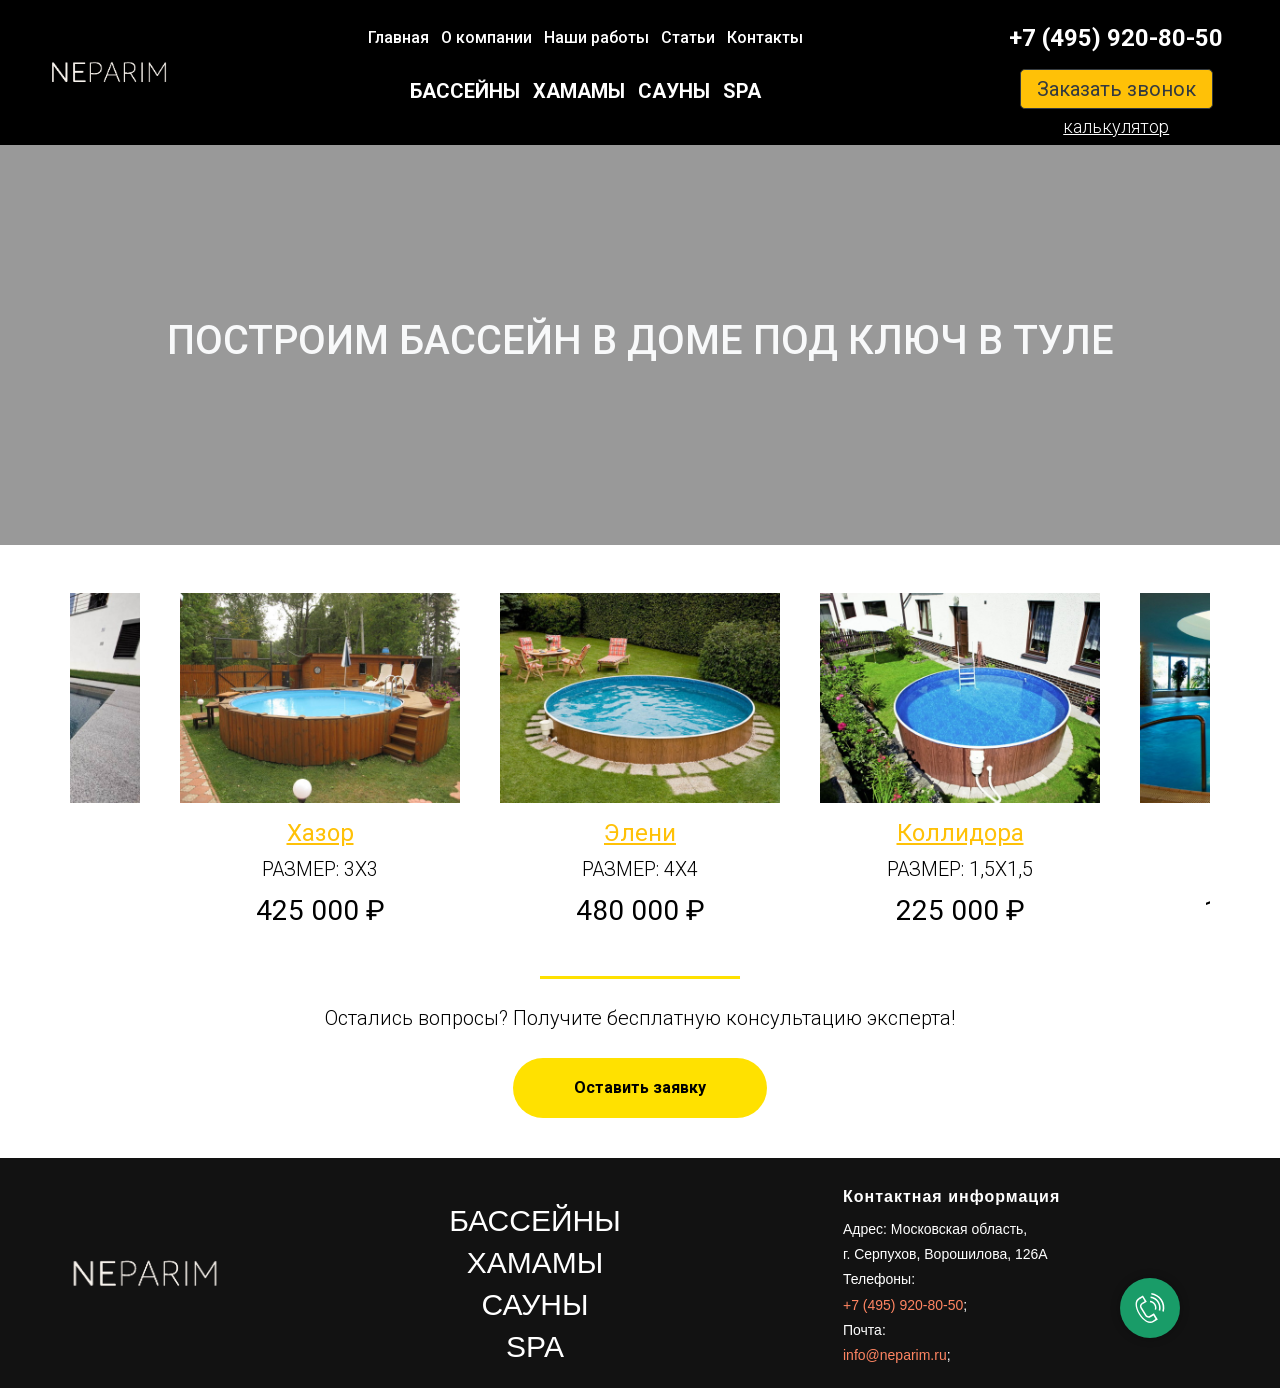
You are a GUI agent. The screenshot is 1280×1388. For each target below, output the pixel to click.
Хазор (320, 833)
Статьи (688, 37)
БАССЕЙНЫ (465, 91)
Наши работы (596, 37)
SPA (742, 91)
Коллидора (960, 833)
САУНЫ (674, 91)
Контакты (765, 37)
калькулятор (1116, 126)
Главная (398, 37)
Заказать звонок (1116, 89)
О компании (486, 37)
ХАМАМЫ (579, 91)
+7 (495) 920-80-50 (1116, 38)
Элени (640, 833)
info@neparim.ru (895, 1355)
